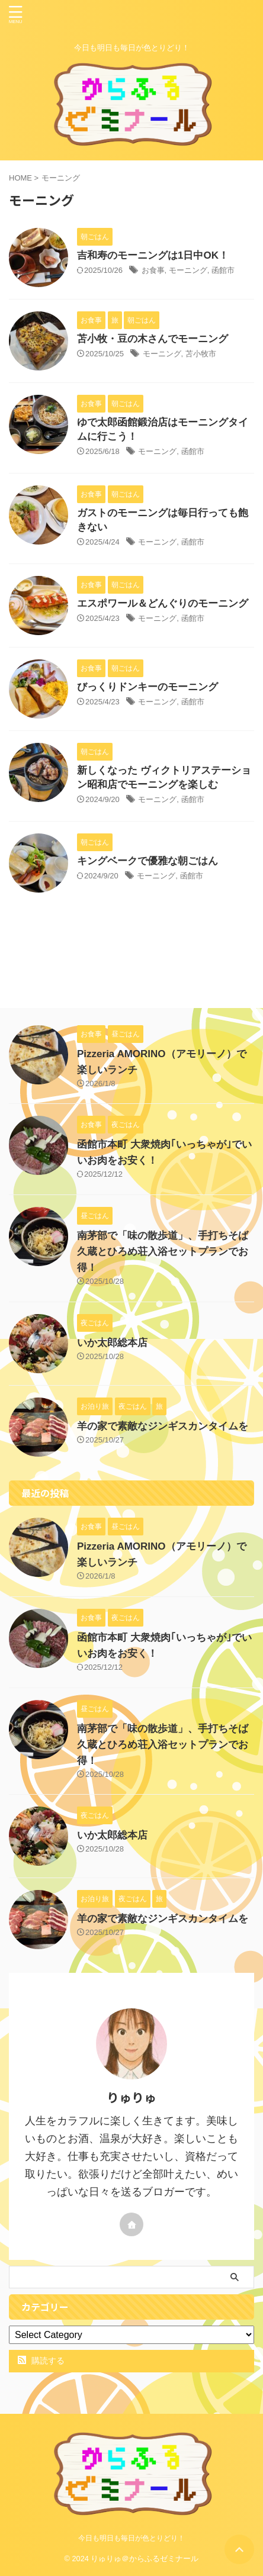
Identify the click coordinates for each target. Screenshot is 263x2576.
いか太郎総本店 (112, 1342)
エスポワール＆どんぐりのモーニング (162, 603)
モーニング (188, 270)
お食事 (153, 270)
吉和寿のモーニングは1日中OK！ (153, 255)
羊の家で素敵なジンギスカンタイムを (162, 1426)
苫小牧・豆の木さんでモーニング (152, 338)
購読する (41, 2360)
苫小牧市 (200, 353)
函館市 (223, 270)
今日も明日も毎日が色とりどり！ (131, 2538)
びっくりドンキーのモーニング (147, 687)
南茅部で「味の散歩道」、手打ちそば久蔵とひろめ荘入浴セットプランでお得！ (162, 1251)
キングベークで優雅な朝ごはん (147, 861)
